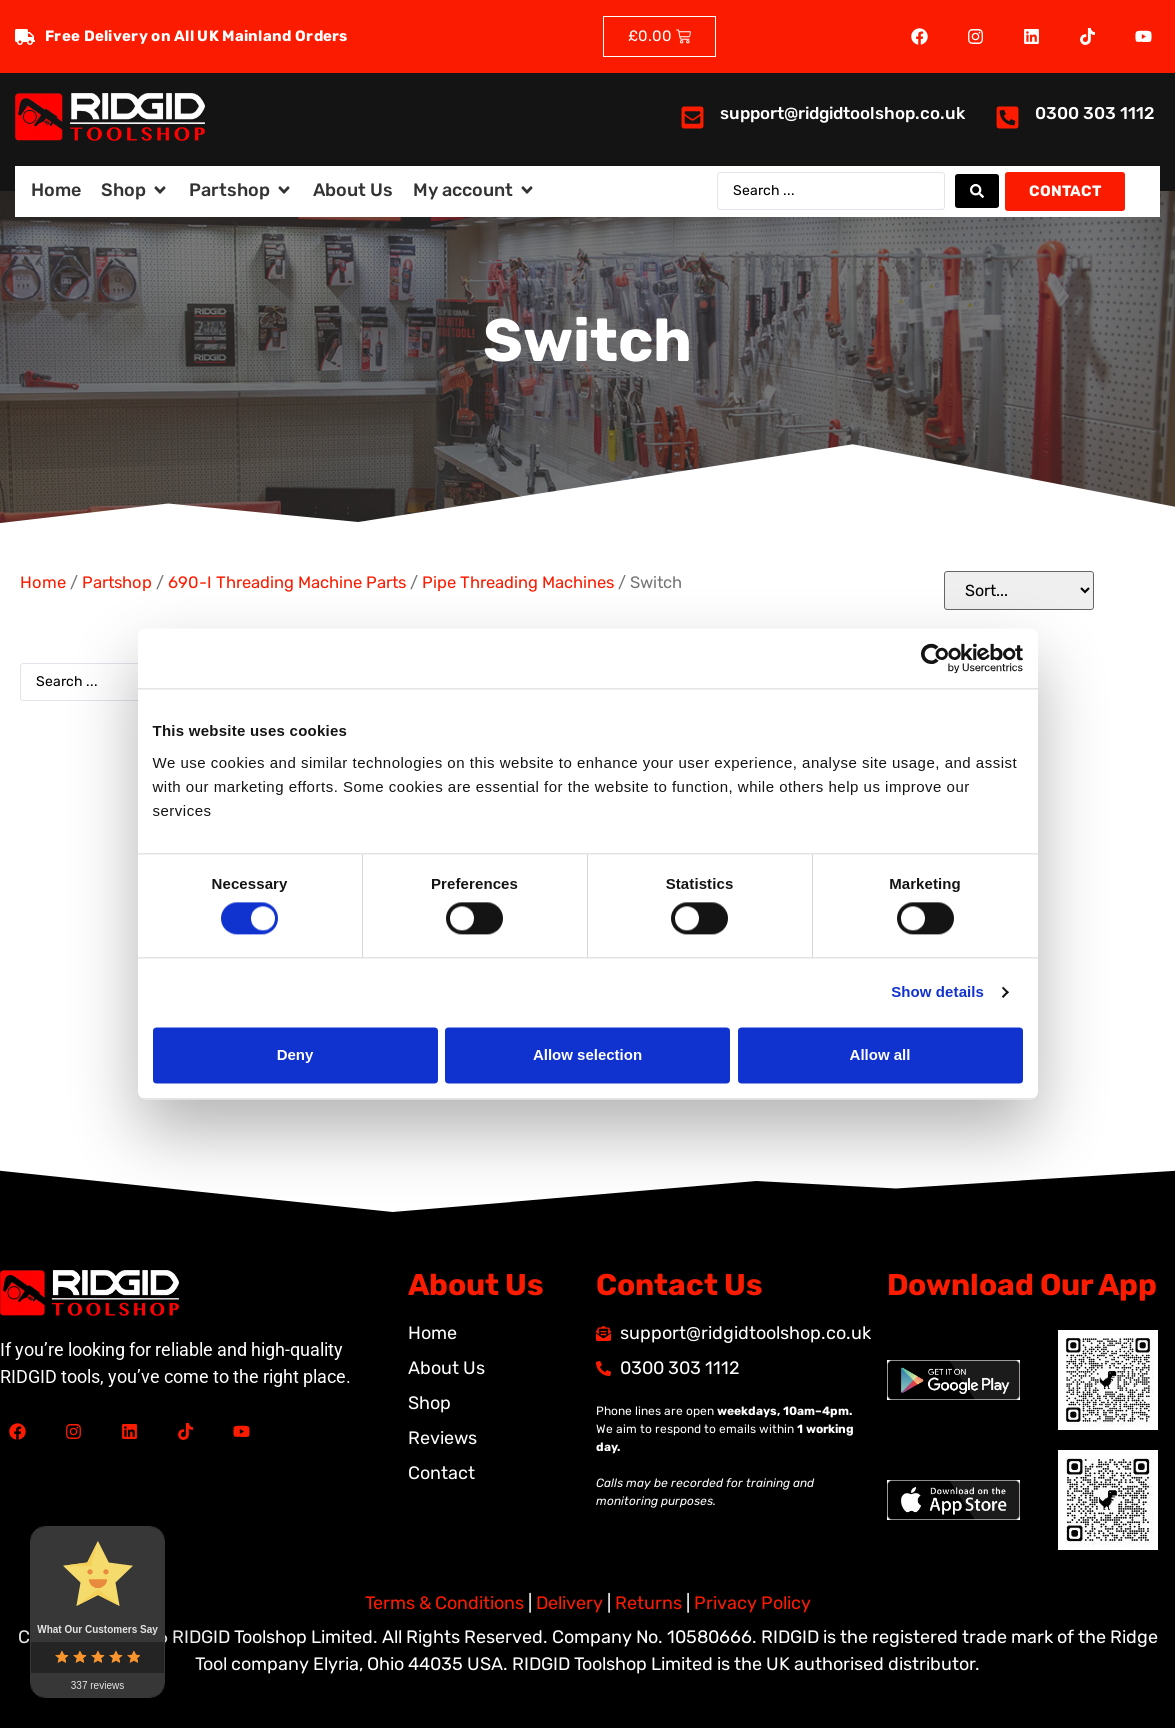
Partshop (117, 582)
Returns (648, 1603)
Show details (937, 992)
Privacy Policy (752, 1603)
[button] (135, 190)
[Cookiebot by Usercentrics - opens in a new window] (935, 658)
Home (43, 582)
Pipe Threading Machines (518, 582)
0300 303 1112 (1095, 113)
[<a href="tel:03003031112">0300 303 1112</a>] (1007, 117)
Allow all (880, 1054)
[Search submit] (977, 191)
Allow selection (587, 1054)
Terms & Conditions (444, 1603)
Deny (295, 1054)
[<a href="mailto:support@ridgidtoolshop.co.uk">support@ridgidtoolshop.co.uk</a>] (692, 117)
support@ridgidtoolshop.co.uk (842, 113)
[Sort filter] (1019, 590)
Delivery (569, 1603)
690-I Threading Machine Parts (287, 582)
